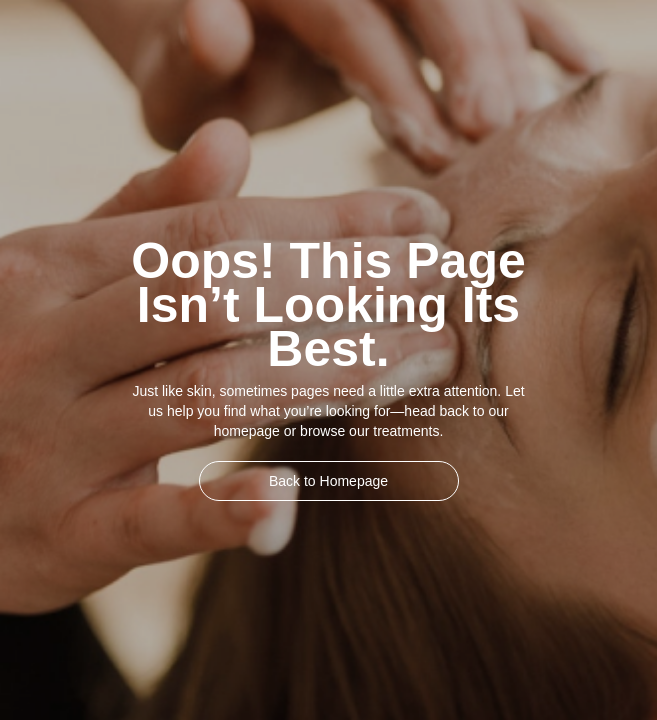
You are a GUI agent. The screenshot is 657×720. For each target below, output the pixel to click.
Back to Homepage (328, 481)
